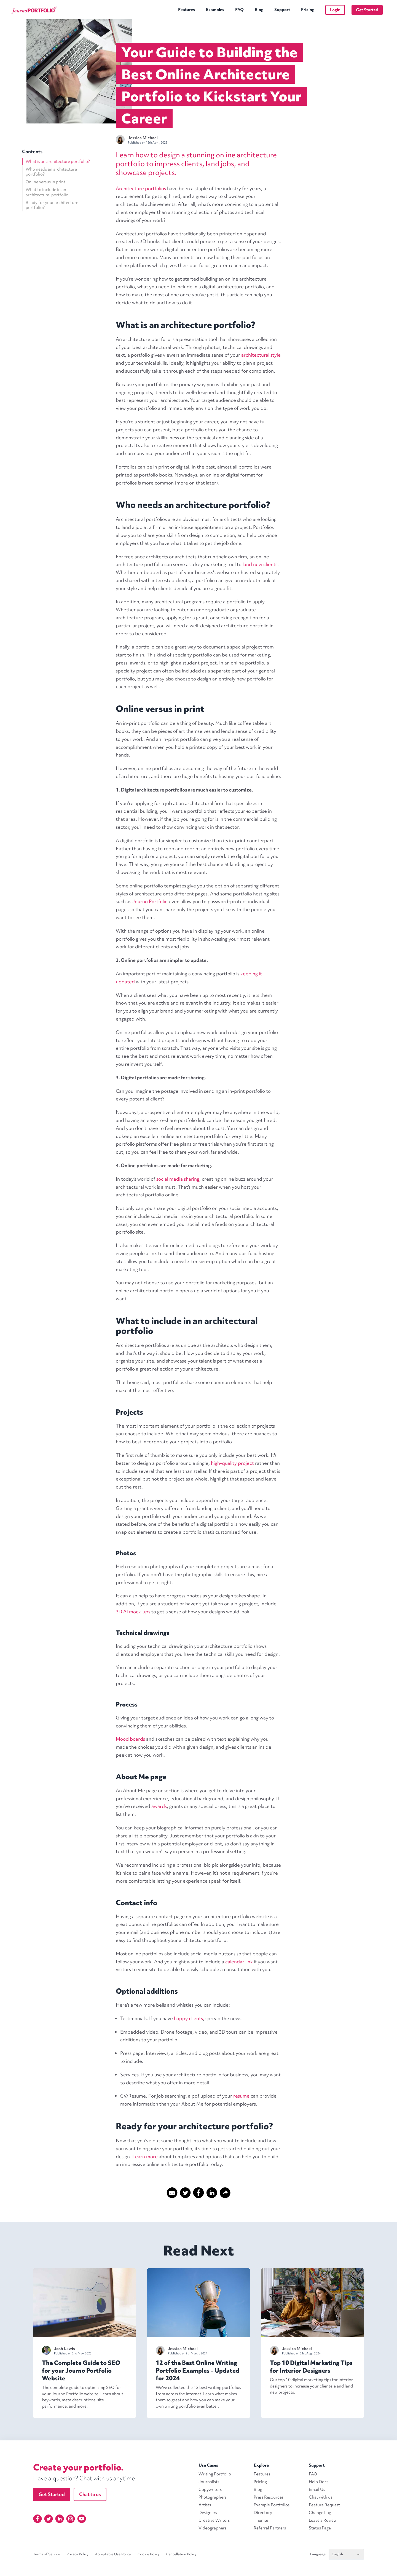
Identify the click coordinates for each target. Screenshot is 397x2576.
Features (186, 9)
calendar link (239, 1961)
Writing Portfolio (214, 2474)
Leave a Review (323, 2520)
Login (335, 10)
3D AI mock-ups (133, 1611)
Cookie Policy (149, 2554)
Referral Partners (270, 2528)
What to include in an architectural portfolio (47, 192)
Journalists (208, 2482)
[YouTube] (81, 2518)
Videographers (212, 2528)
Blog (259, 9)
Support (282, 9)
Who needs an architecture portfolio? (51, 171)
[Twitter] (48, 2518)
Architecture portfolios (141, 188)
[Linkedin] (59, 2518)
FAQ (239, 9)
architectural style (261, 355)
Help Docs (318, 2482)
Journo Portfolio (150, 901)
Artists (204, 2505)
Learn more (145, 2156)
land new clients (260, 564)
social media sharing (177, 1179)
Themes (261, 2520)
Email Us (317, 2489)
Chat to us (90, 2494)
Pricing (307, 9)
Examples (215, 9)
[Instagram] (70, 2518)
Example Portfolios (271, 2505)
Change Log (320, 2512)
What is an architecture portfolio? (58, 161)
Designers (207, 2512)
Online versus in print (45, 182)
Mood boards (130, 1739)
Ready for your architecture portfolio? (52, 205)
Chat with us (320, 2497)
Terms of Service (46, 2554)
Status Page (320, 2528)
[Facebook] (37, 2518)
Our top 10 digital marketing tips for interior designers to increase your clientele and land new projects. (311, 2386)
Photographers (212, 2497)
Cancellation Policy (181, 2554)
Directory (263, 2512)
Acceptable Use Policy (113, 2554)
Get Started (367, 10)
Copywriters (210, 2489)
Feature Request (324, 2505)
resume (241, 2096)
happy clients (188, 2018)
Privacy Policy (77, 2554)
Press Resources (268, 2497)
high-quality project (232, 1463)
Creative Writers (214, 2520)
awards (159, 1806)
